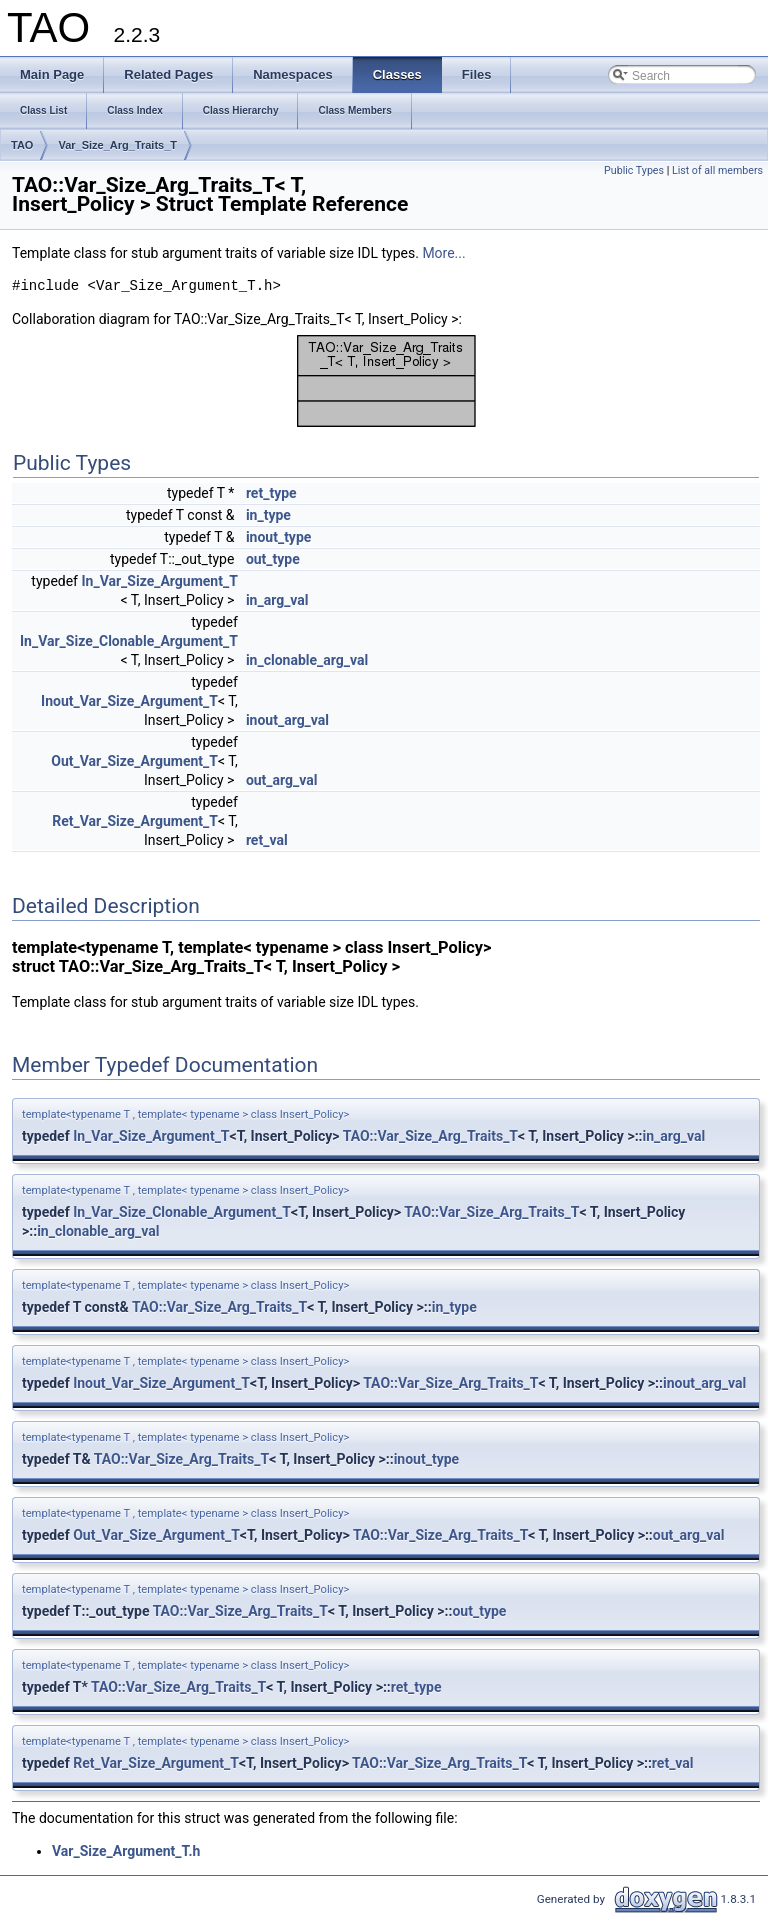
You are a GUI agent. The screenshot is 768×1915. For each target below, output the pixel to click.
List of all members (717, 170)
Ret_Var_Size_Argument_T (135, 821)
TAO (22, 145)
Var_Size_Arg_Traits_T (117, 145)
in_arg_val (277, 600)
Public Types (634, 170)
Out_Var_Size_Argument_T (134, 761)
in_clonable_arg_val (307, 660)
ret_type (271, 493)
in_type (268, 515)
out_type (273, 559)
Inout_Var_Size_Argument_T (129, 701)
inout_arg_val (287, 720)
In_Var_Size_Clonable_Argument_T (129, 641)
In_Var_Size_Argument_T (159, 581)
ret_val (267, 840)
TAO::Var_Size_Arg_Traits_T (430, 1136)
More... (443, 253)
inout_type (278, 537)
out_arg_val (282, 780)
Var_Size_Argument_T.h (126, 1851)
